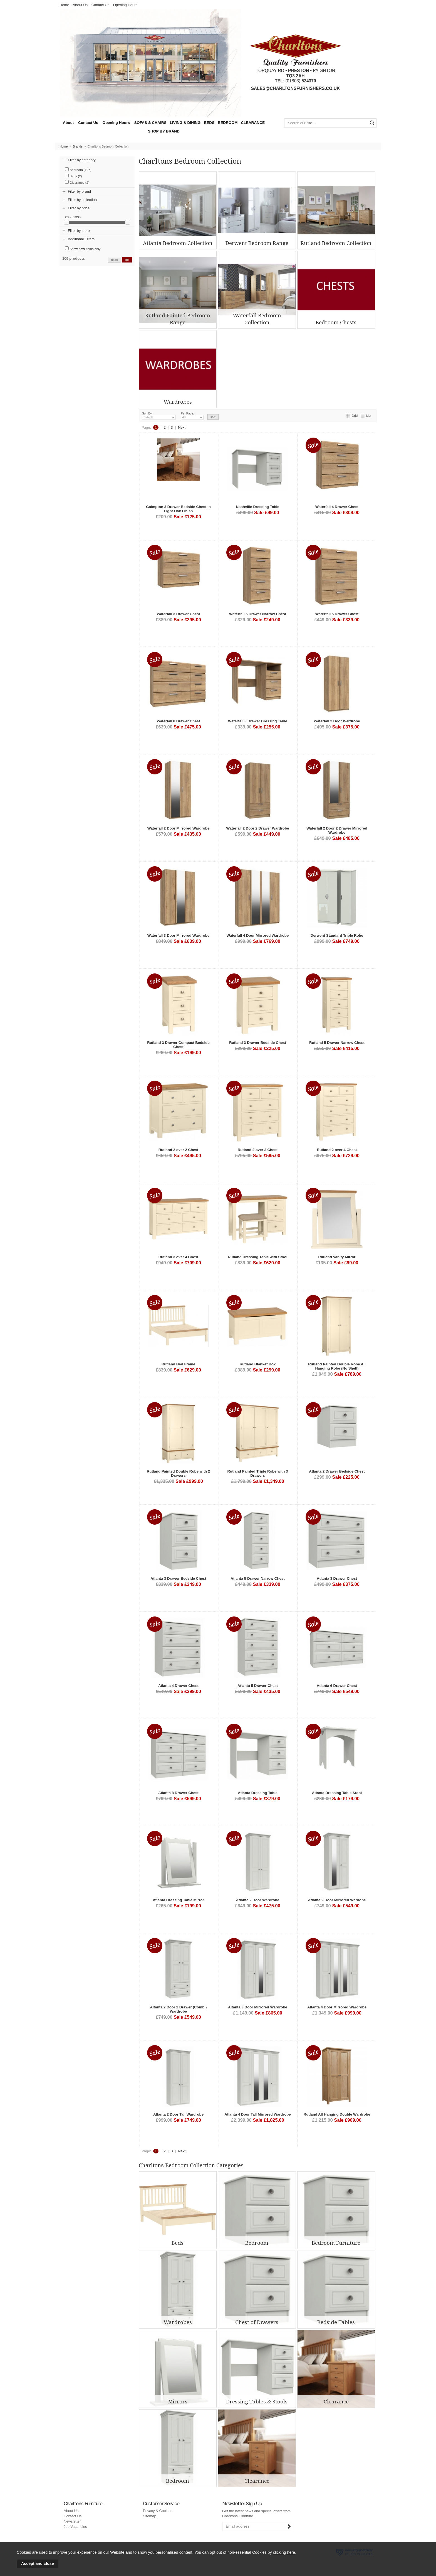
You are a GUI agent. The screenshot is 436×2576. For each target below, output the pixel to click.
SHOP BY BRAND (164, 131)
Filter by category (82, 160)
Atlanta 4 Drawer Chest (178, 1686)
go (127, 259)
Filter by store (79, 231)
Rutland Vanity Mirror (336, 1257)
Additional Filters (81, 239)
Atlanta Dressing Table (258, 1793)
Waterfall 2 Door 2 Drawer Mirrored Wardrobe (336, 830)
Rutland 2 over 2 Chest (178, 1150)
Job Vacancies (75, 2527)
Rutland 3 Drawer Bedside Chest (257, 1043)
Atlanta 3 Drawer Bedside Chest (178, 1578)
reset (114, 259)
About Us (80, 5)
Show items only (82, 248)
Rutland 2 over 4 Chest (337, 1150)
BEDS (209, 123)
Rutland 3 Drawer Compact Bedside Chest (178, 1045)
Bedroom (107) (78, 169)
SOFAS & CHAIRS (150, 123)
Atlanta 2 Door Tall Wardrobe (178, 2114)
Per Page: (192, 415)
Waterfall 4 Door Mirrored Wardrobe (258, 935)
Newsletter (72, 2521)
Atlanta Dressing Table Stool (337, 1793)
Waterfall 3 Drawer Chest (178, 614)
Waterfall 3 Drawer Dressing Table (257, 721)
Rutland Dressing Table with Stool (257, 1257)
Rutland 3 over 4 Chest (178, 1257)
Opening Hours (125, 5)
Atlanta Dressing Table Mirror (178, 1900)
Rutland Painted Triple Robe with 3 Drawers (257, 1473)
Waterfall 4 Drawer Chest (337, 507)
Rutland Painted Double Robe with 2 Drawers (178, 1473)
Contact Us (100, 5)
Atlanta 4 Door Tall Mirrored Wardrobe (257, 2114)
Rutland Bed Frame (178, 1364)
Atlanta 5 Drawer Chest (257, 1686)
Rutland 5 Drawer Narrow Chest (337, 1043)
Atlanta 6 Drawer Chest (337, 1686)
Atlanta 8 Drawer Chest (178, 1793)
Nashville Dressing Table (257, 507)
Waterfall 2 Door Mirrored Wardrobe (178, 828)
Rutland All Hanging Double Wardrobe (337, 2114)
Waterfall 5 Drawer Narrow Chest (257, 614)
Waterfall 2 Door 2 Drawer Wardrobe (257, 828)
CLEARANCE (253, 123)
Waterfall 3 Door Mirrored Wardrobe (178, 935)
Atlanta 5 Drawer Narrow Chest (257, 1578)
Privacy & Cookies (157, 2511)
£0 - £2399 (73, 217)
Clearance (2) (77, 182)
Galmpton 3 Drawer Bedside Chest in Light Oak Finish (178, 509)
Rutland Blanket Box (258, 1364)
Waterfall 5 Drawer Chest (337, 614)
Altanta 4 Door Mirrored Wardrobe (336, 2007)
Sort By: (159, 415)
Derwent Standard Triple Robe (337, 935)
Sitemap (149, 2516)
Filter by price (79, 208)
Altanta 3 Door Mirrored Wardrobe (257, 2007)
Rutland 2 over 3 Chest (258, 1150)
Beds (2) (73, 176)
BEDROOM (227, 123)
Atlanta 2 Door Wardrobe (257, 1900)
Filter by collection (82, 200)
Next (181, 427)
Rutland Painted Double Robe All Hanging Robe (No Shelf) (336, 1366)
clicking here (284, 2552)
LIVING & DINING (185, 123)
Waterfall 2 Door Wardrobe (337, 721)
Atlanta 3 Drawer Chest (337, 1578)
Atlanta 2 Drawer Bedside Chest (337, 1471)
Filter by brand (79, 191)
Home (64, 5)
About (68, 123)
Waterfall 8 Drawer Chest (178, 721)
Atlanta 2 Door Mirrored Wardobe (337, 1900)
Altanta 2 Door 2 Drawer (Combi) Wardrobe (178, 2009)
